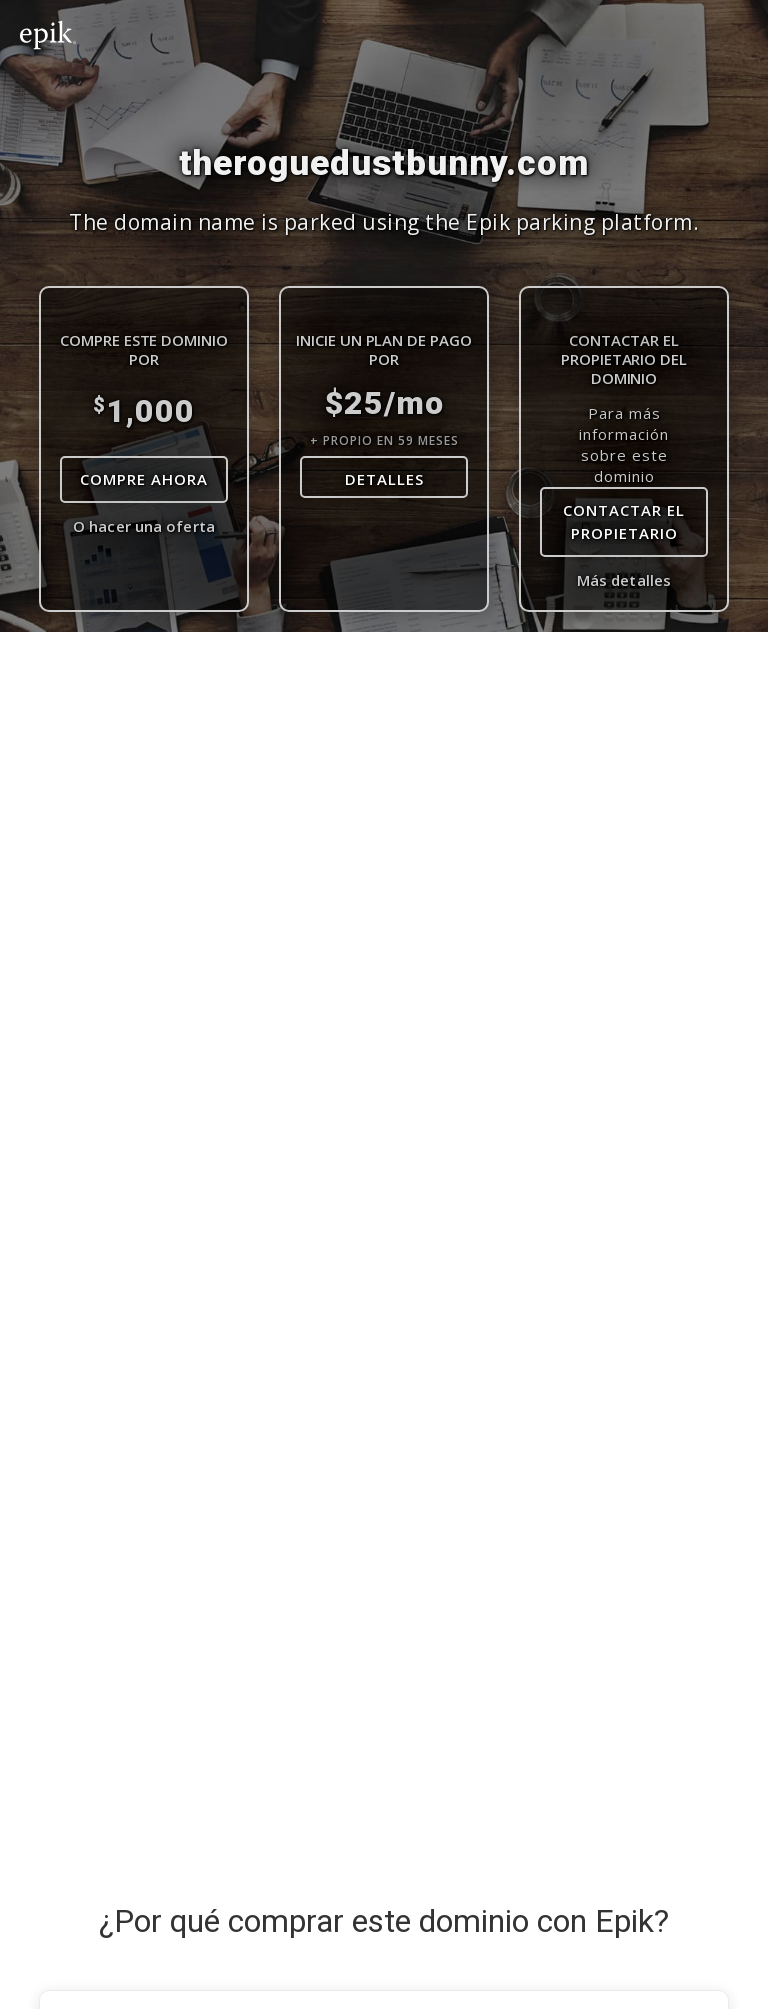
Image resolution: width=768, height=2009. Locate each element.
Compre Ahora (144, 479)
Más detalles (624, 580)
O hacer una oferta (144, 526)
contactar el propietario (624, 521)
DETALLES (384, 479)
